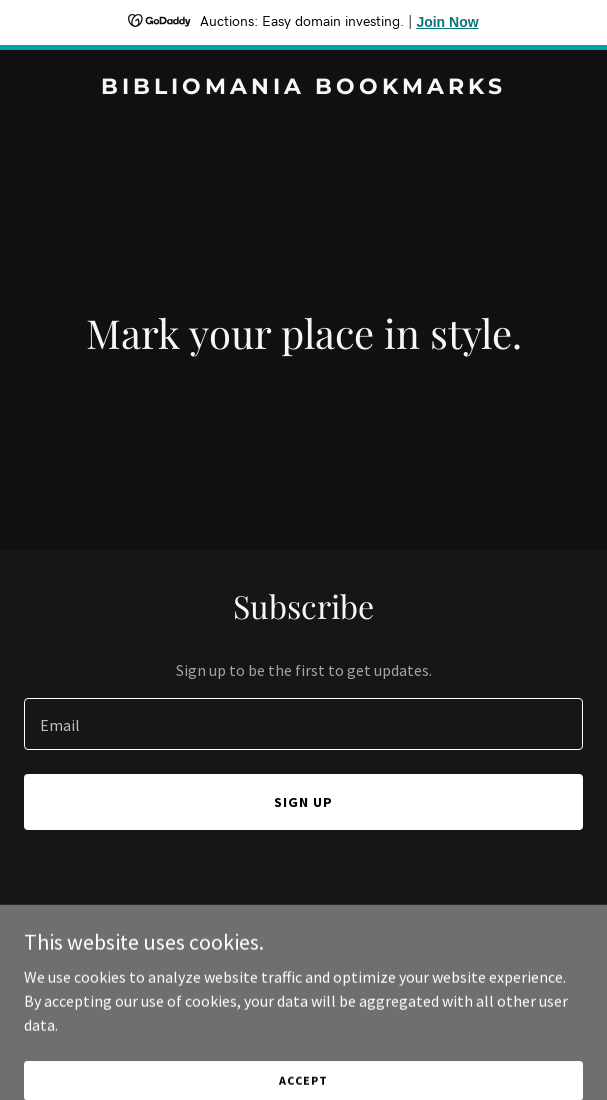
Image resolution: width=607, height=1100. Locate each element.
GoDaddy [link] (341, 965)
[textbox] (303, 724)
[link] (303, 88)
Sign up (303, 802)
